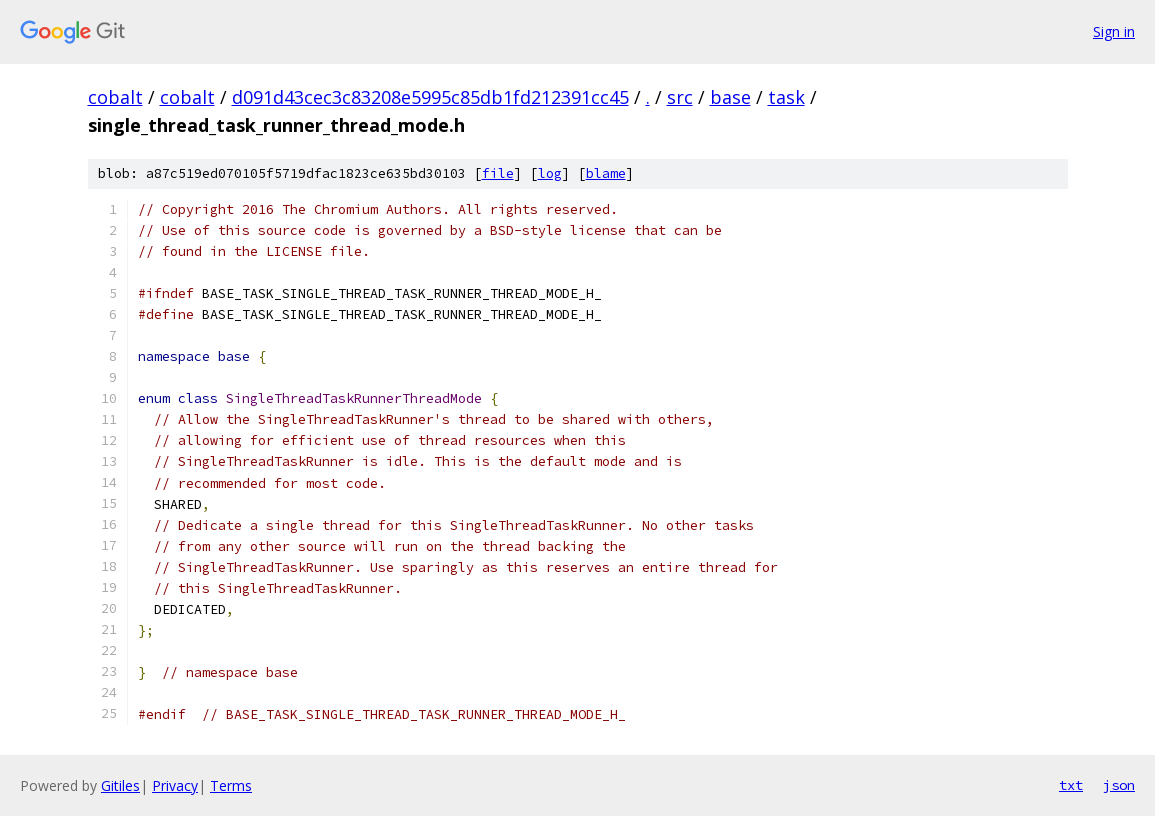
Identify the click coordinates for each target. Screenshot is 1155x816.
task (786, 97)
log (550, 173)
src (680, 97)
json (1119, 785)
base (730, 97)
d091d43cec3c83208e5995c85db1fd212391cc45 (430, 97)
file (498, 173)
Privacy (175, 785)
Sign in (1114, 31)
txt (1071, 785)
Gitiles (120, 785)
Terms (231, 785)
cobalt (115, 97)
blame (606, 173)
